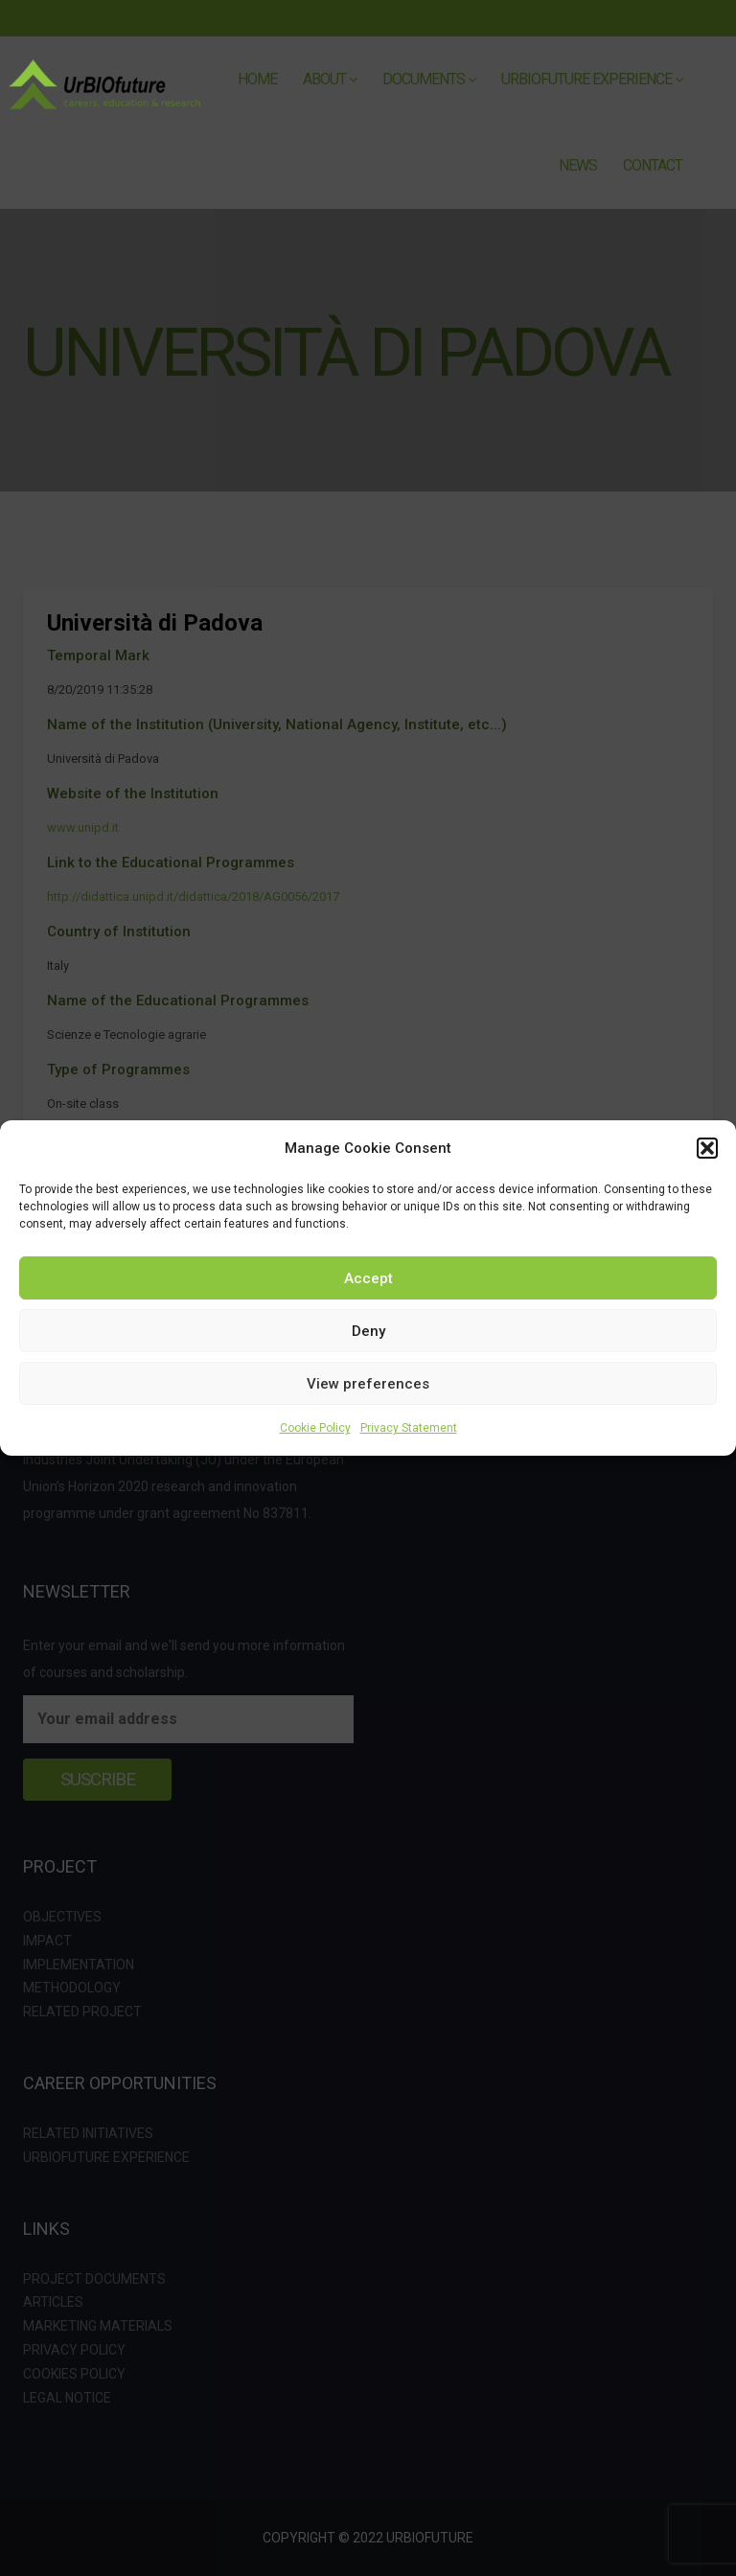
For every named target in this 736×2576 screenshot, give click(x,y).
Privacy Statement (408, 1428)
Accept (368, 1278)
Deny (368, 1331)
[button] (707, 1148)
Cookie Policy (315, 1428)
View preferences (368, 1383)
